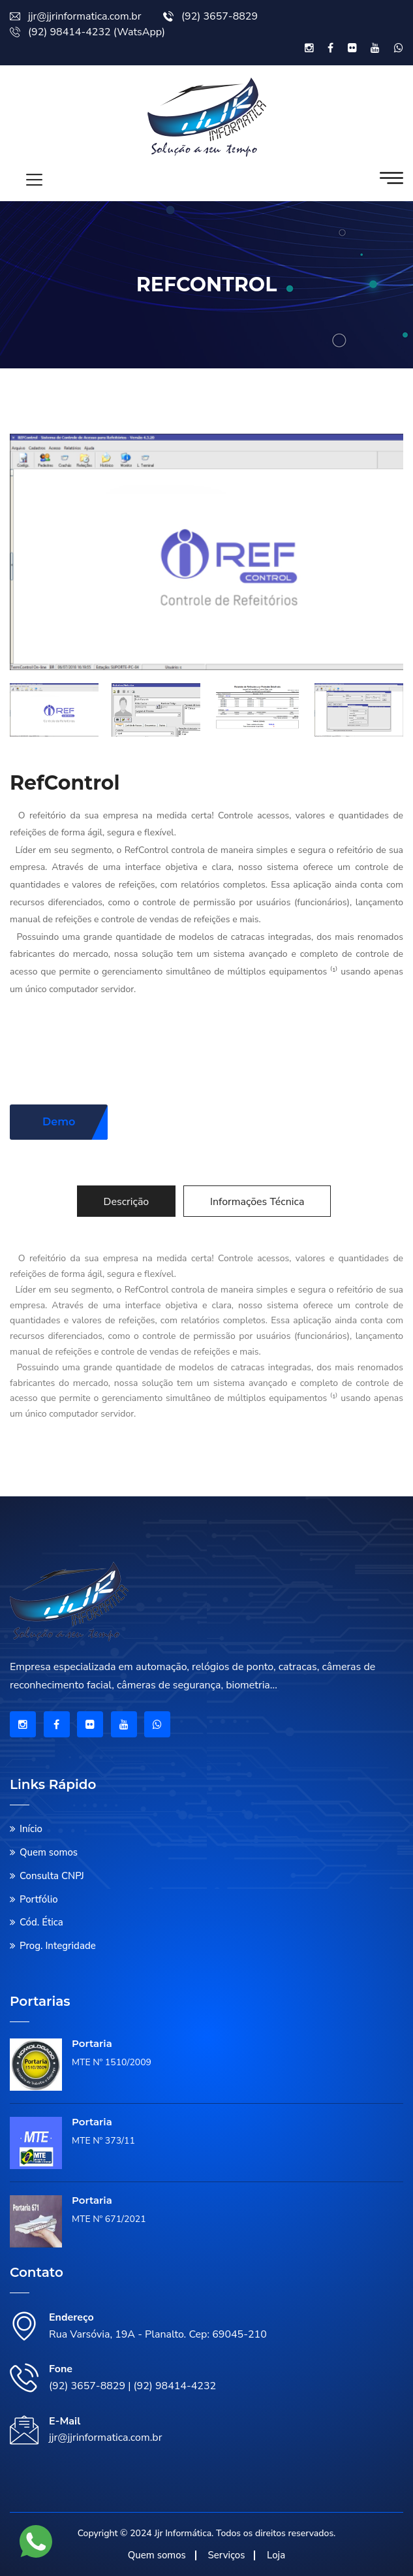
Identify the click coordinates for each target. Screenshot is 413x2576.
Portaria (92, 2043)
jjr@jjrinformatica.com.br (75, 16)
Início (31, 1828)
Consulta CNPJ (52, 1875)
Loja (276, 2555)
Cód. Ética (41, 1922)
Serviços (226, 2555)
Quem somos (49, 1852)
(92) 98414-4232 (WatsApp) (87, 32)
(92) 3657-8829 (210, 16)
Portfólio (39, 1899)
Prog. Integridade (58, 1945)
